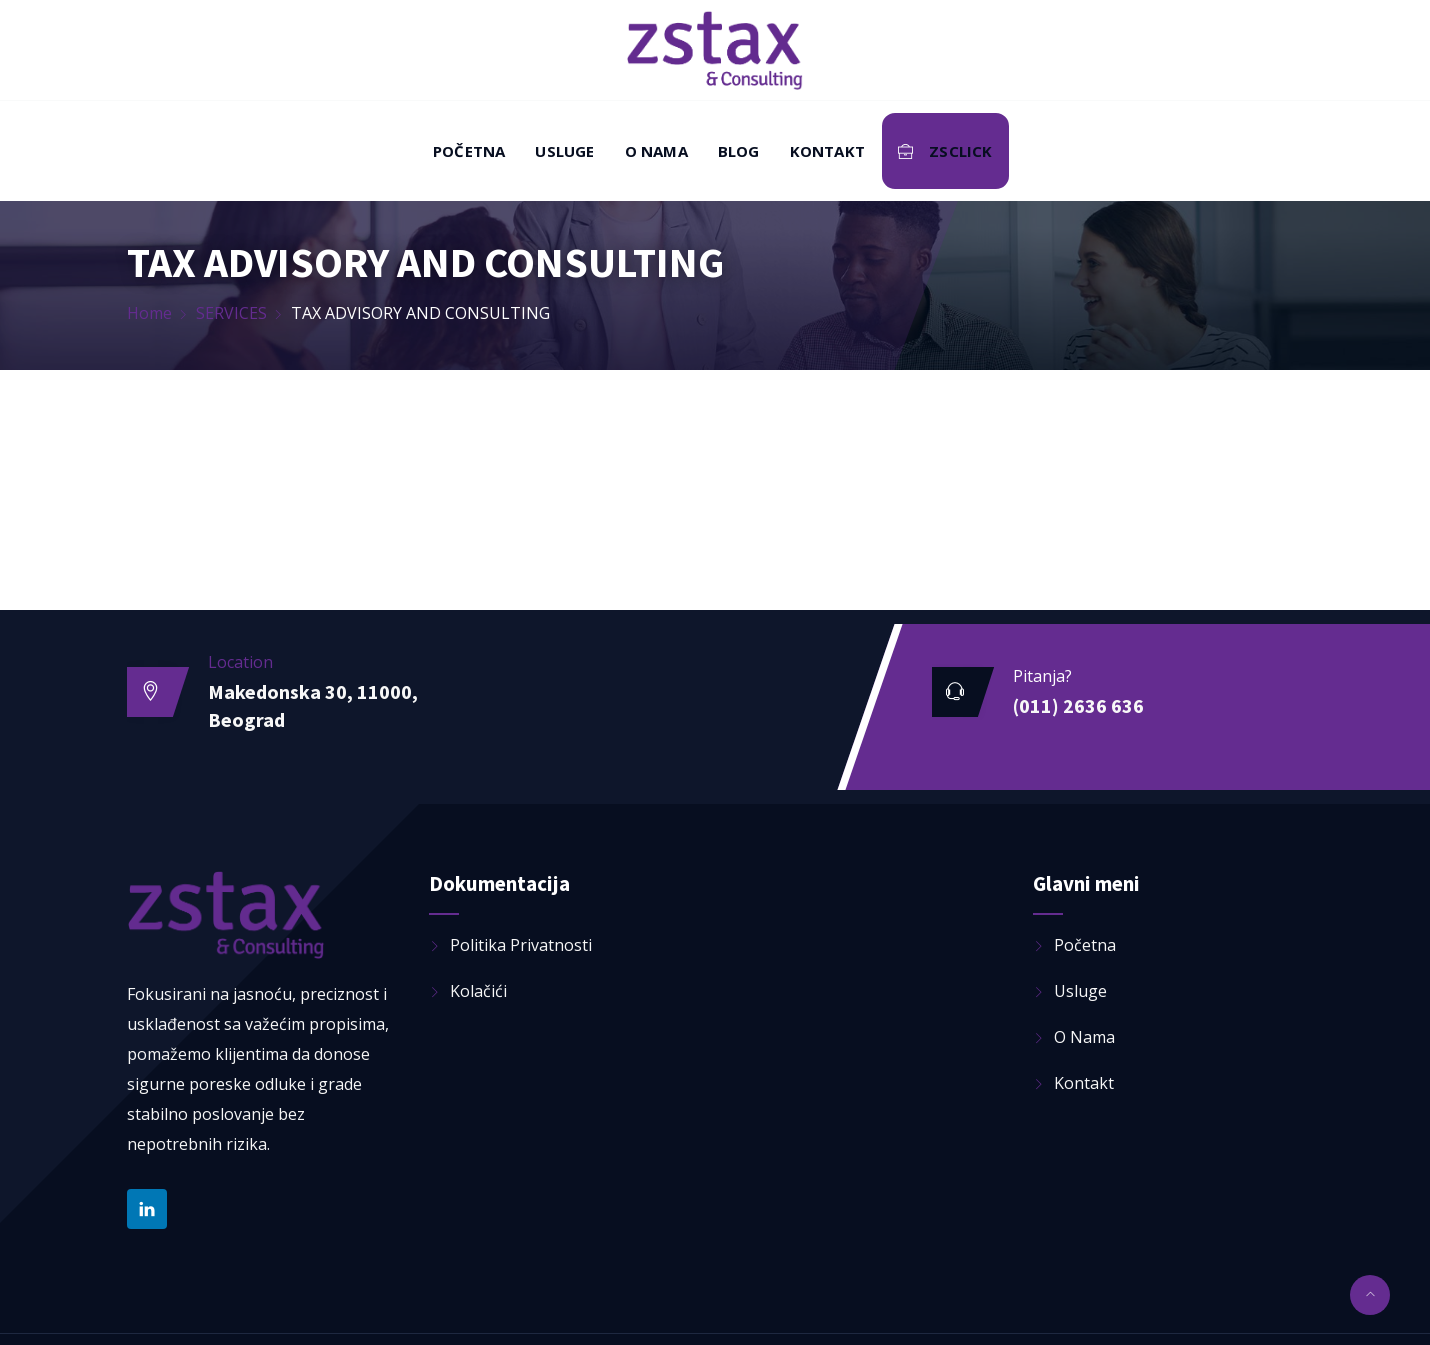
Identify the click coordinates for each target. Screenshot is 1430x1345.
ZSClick (945, 151)
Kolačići (478, 991)
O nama (656, 151)
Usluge (564, 151)
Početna (469, 151)
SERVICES (231, 313)
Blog (739, 151)
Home (149, 313)
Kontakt (827, 151)
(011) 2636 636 (1078, 705)
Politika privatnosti (521, 945)
